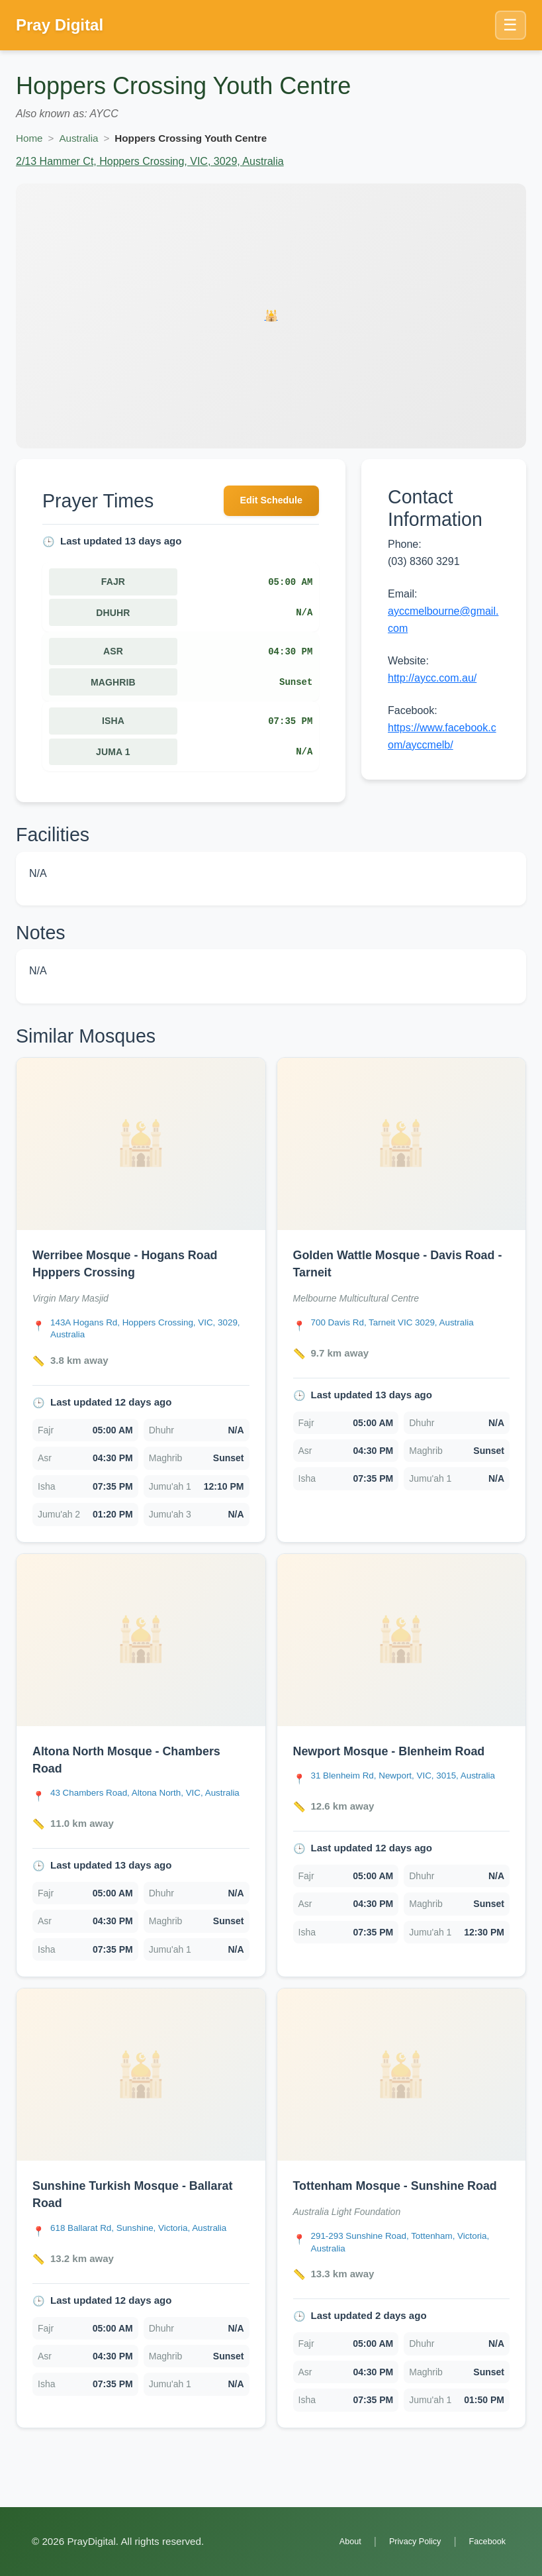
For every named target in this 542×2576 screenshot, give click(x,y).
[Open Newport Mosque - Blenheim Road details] (401, 1646)
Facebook (484, 2541)
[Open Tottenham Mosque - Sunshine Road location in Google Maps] (410, 2278)
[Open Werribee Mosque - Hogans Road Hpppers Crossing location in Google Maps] (149, 1334)
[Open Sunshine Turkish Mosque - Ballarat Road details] (141, 2091)
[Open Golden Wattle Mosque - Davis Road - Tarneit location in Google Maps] (402, 1327)
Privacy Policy (404, 2541)
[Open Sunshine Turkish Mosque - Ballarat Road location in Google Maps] (149, 2245)
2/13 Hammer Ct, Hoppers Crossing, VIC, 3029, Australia (150, 161)
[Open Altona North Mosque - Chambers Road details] (141, 1646)
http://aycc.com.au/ (432, 678)
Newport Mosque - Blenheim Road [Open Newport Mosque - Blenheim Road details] (400, 1756)
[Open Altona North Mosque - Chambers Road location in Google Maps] (149, 1807)
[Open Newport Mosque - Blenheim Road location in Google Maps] (410, 1790)
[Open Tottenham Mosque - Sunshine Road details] (401, 2091)
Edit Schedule (265, 502)
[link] (141, 1304)
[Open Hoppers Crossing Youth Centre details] (271, 315)
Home (29, 138)
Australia (78, 138)
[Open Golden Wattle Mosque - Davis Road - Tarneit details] (401, 1147)
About (332, 2541)
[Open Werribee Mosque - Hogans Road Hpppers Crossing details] (141, 1147)
